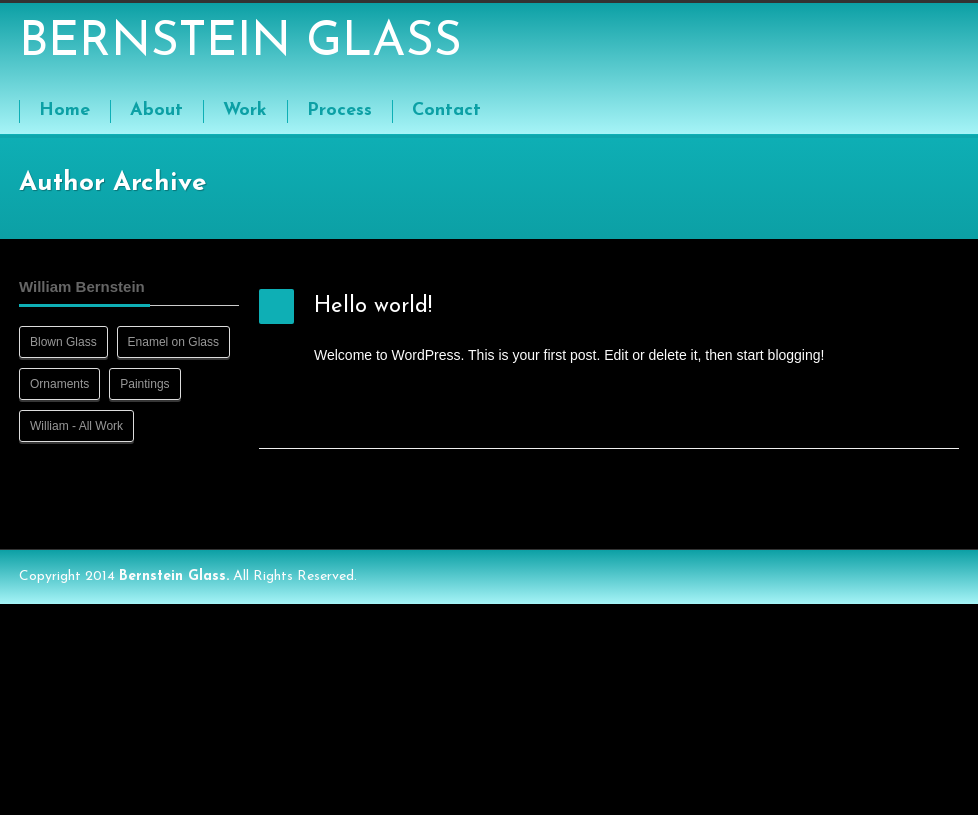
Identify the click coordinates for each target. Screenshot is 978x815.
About (156, 110)
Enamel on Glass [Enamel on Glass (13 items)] (173, 342)
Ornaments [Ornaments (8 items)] (59, 384)
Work (245, 110)
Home (64, 110)
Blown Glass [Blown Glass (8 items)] (63, 342)
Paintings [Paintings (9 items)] (144, 384)
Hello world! (373, 306)
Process (339, 110)
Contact (446, 110)
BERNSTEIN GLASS (240, 43)
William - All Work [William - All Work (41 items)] (76, 426)
